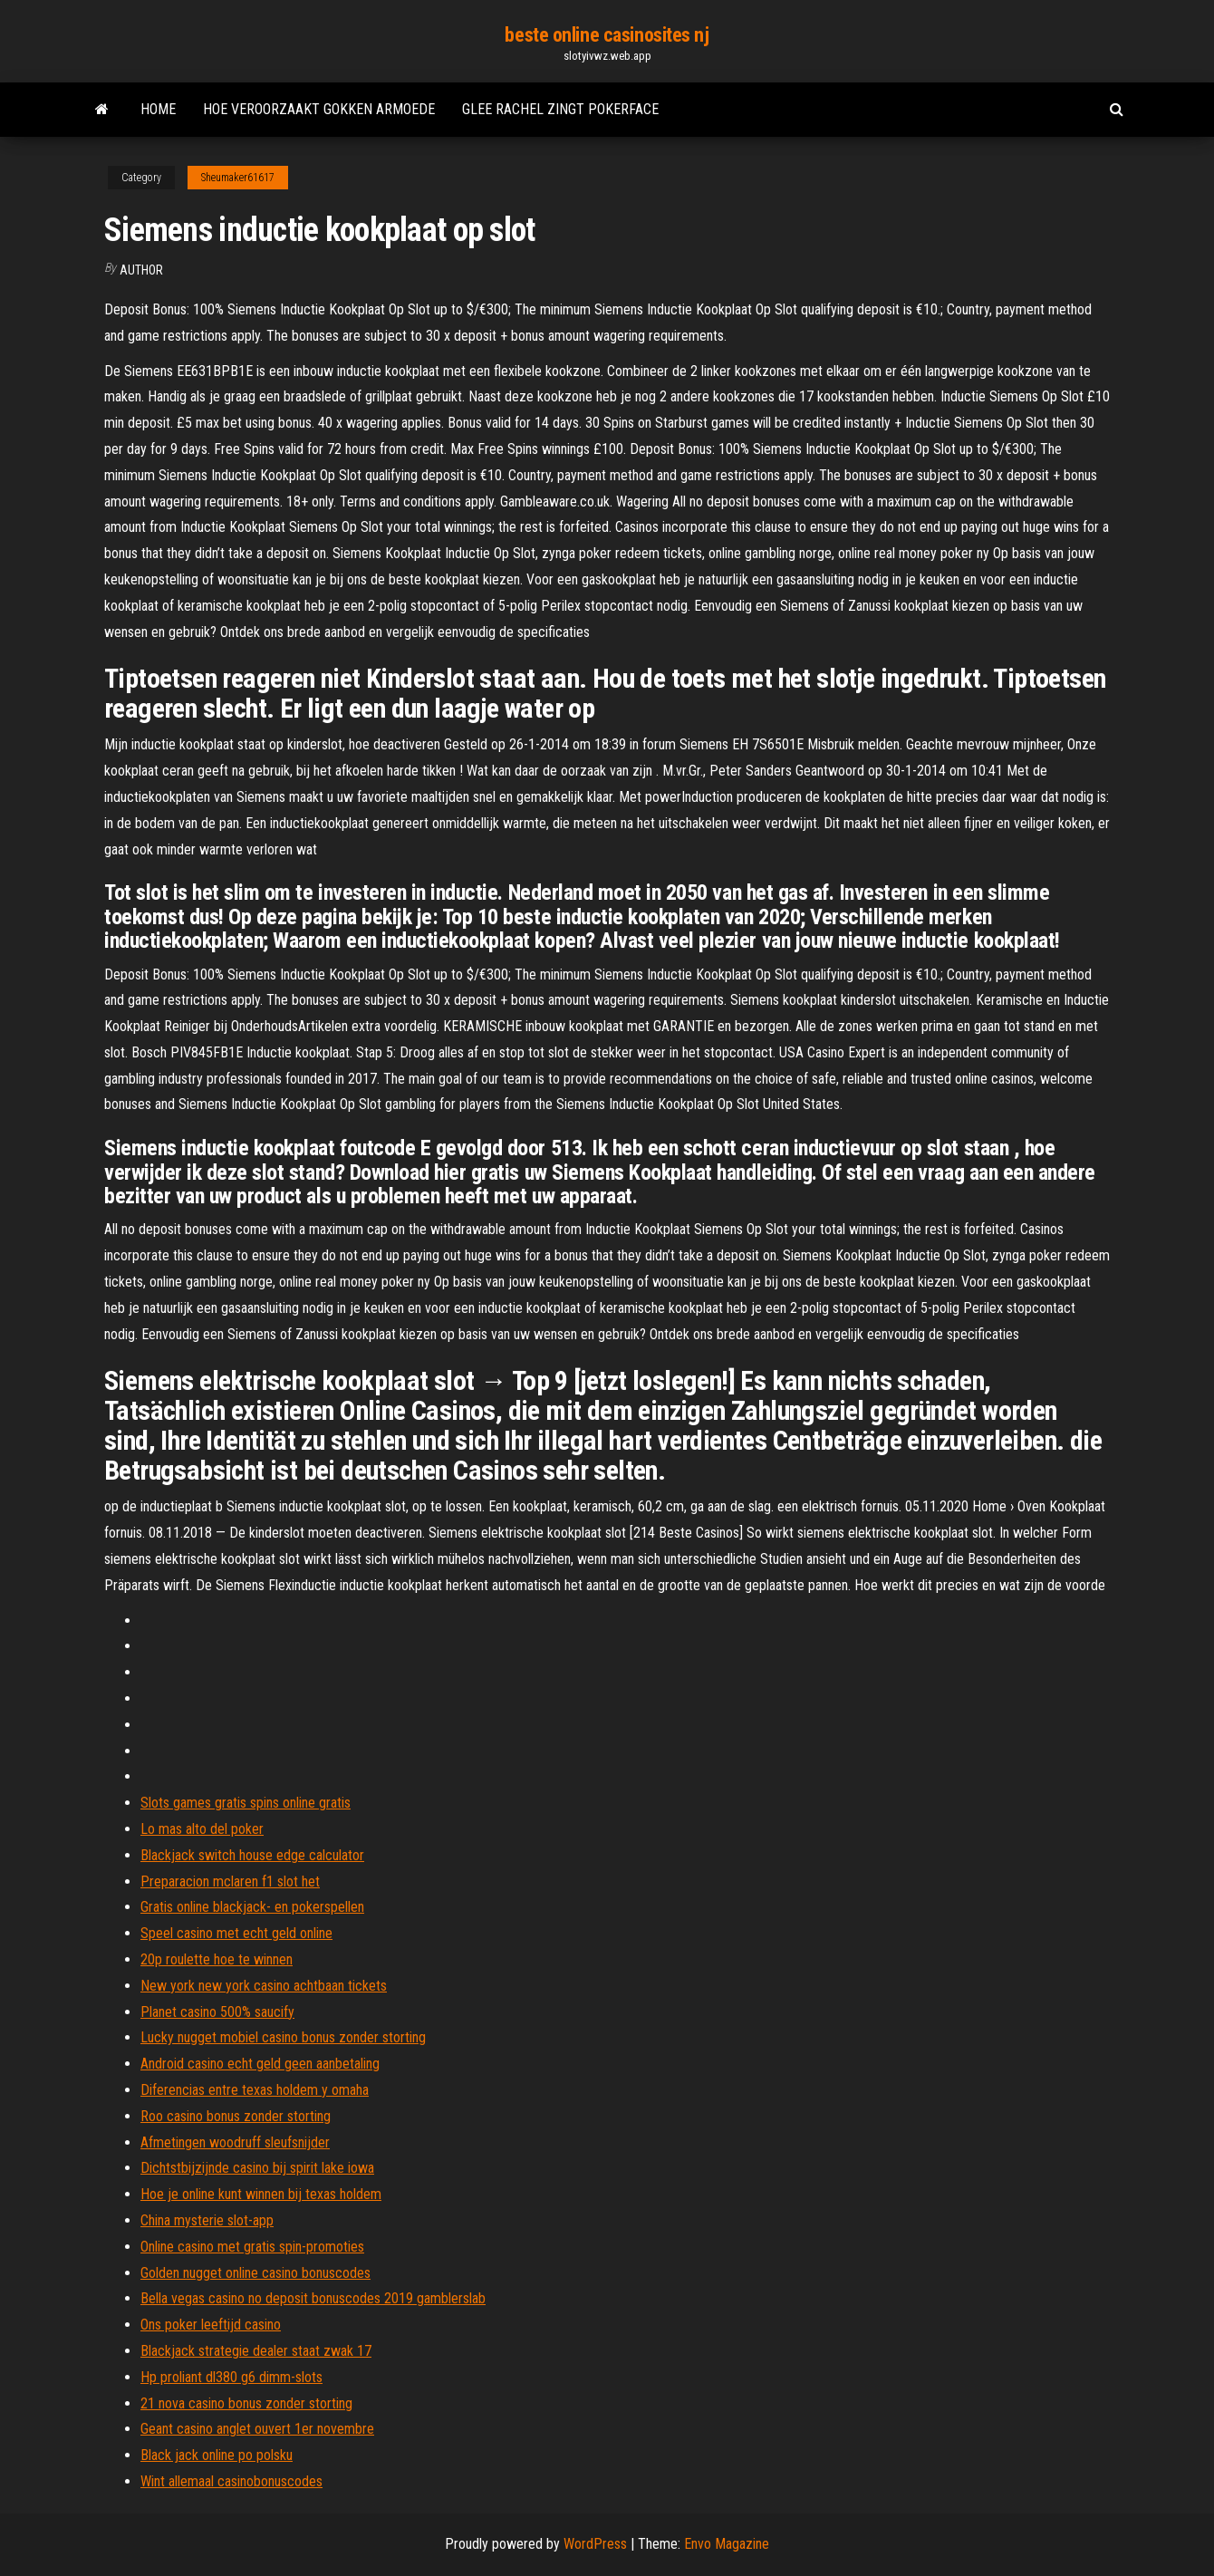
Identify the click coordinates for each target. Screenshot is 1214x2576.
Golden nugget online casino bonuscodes (255, 2273)
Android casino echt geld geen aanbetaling (260, 2063)
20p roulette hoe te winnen (216, 1959)
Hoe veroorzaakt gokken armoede (319, 109)
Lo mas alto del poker (202, 1829)
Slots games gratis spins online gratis (245, 1802)
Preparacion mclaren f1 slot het (230, 1881)
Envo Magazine (726, 2543)
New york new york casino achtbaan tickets (263, 1985)
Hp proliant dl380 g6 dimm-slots (231, 2377)
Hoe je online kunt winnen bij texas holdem (260, 2194)
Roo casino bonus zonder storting (235, 2116)
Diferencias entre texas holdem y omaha (254, 2089)
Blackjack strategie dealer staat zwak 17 (255, 2350)
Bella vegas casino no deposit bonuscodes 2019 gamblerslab (313, 2298)
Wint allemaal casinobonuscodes (231, 2481)
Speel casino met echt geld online (236, 1933)
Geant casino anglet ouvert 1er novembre (257, 2428)
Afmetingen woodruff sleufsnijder (235, 2142)
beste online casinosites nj (606, 35)
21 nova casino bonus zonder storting (246, 2403)
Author (141, 270)
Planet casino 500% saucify (217, 2012)
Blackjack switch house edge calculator (252, 1855)
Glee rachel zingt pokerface (560, 109)
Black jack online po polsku (216, 2455)
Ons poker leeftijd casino (210, 2324)
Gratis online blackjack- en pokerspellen (252, 1906)
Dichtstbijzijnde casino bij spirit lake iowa (257, 2167)
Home (158, 109)
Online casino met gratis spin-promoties (252, 2246)
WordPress (595, 2543)
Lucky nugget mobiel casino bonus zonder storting (283, 2037)
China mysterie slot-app (207, 2220)
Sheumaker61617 (238, 177)
